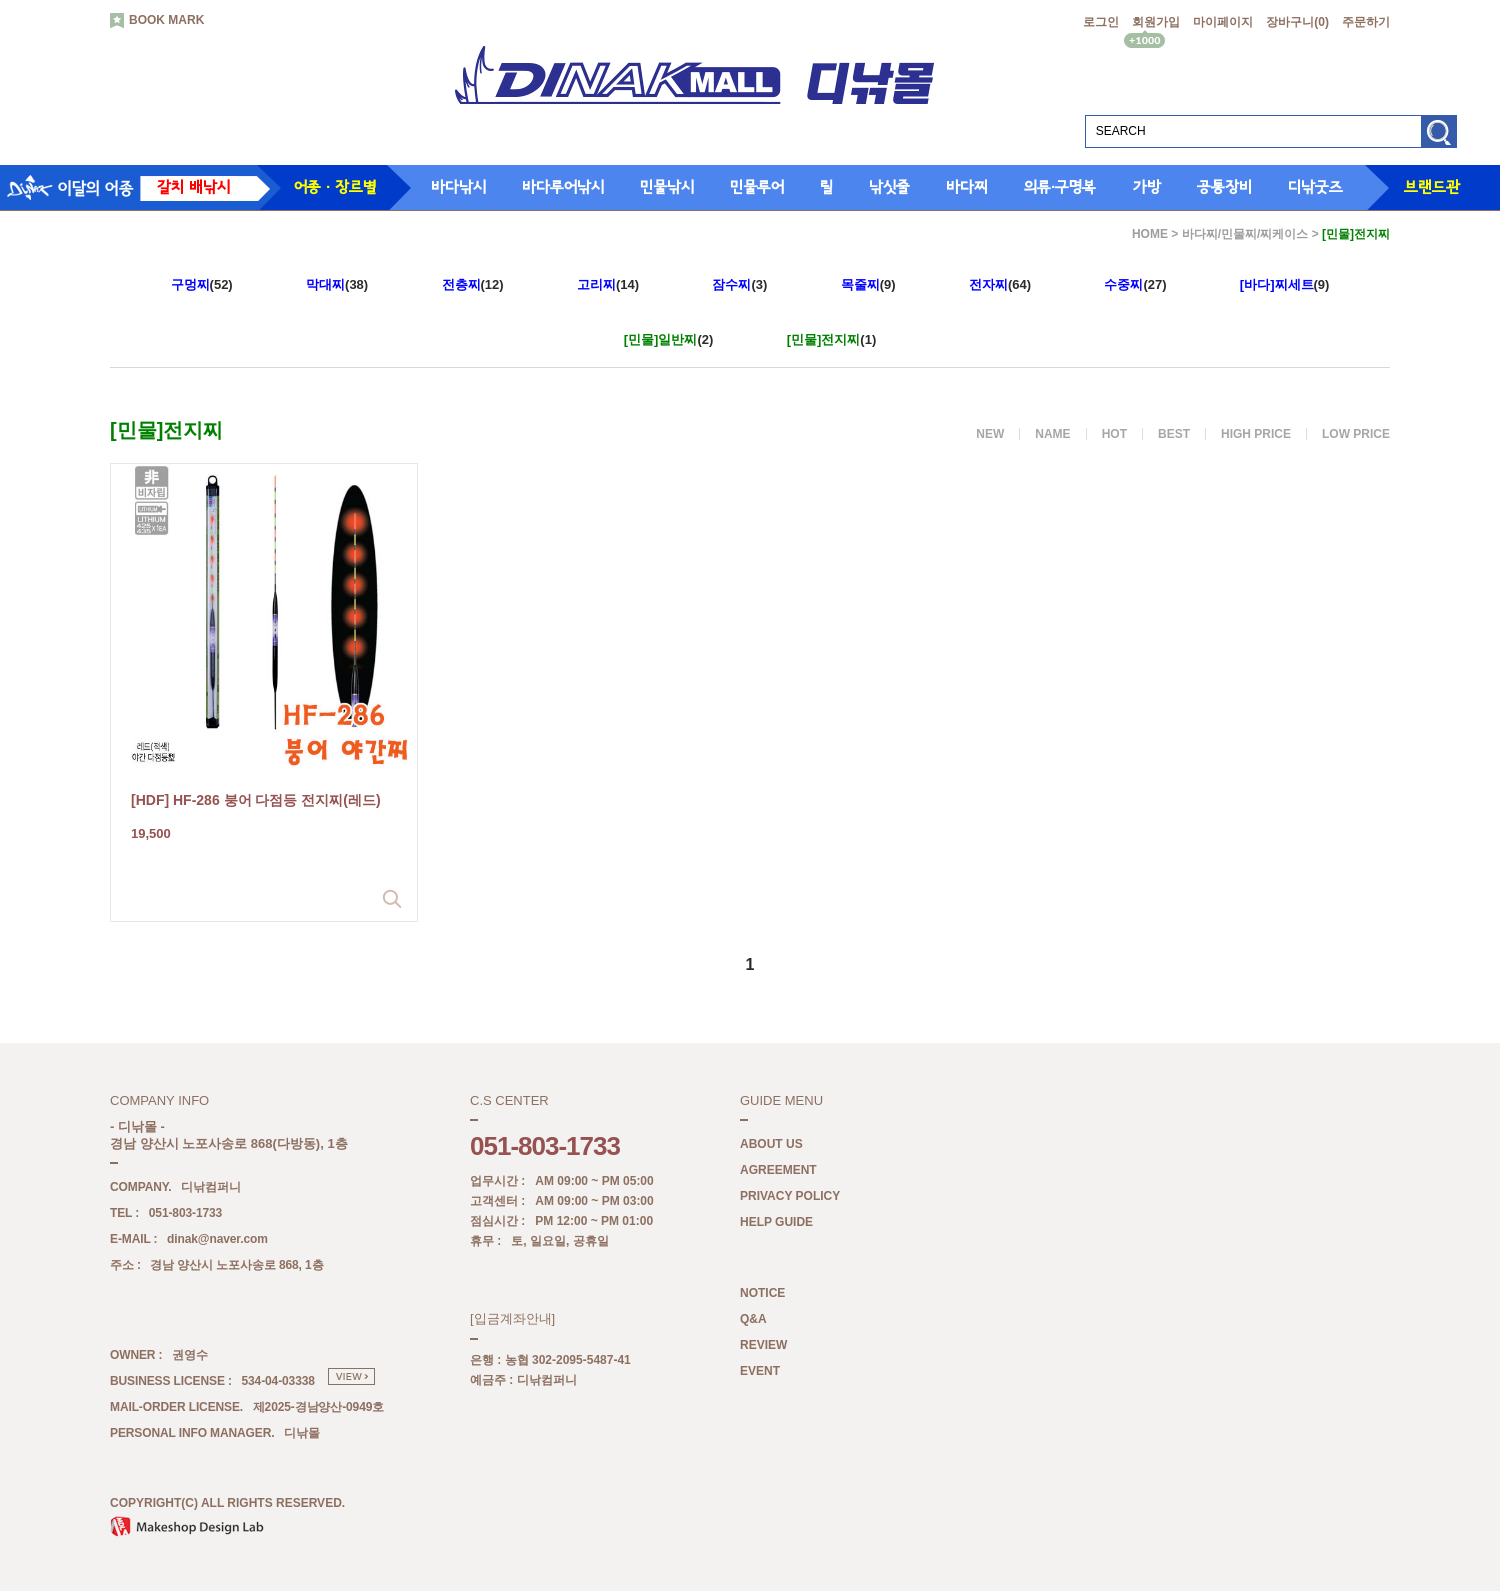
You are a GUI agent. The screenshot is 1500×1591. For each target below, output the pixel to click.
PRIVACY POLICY (790, 1197)
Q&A (753, 1320)
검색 (1438, 138)
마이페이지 (1223, 22)
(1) (832, 339)
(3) (739, 284)
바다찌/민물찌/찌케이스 (1245, 234)
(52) (202, 284)
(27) (1135, 284)
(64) (1000, 284)
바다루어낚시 (563, 187)
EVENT (760, 1372)
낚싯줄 (889, 187)
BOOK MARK (157, 21)
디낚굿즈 (1315, 187)
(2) (669, 339)
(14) (608, 284)
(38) (337, 284)
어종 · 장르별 (335, 187)
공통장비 (1224, 187)
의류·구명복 (1060, 187)
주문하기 (1366, 22)
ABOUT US (771, 1145)
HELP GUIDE (776, 1223)
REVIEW (763, 1346)
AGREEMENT (778, 1171)
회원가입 (1156, 22)
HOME (1150, 234)
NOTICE (762, 1294)
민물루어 (757, 187)
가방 (1147, 187)
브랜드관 (1432, 187)
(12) (473, 284)
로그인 (1101, 22)
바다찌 (967, 187)
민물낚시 (667, 187)
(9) (868, 284)
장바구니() (1297, 22)
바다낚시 (458, 187)
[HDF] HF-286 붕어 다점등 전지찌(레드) (256, 800)
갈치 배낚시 (193, 187)
